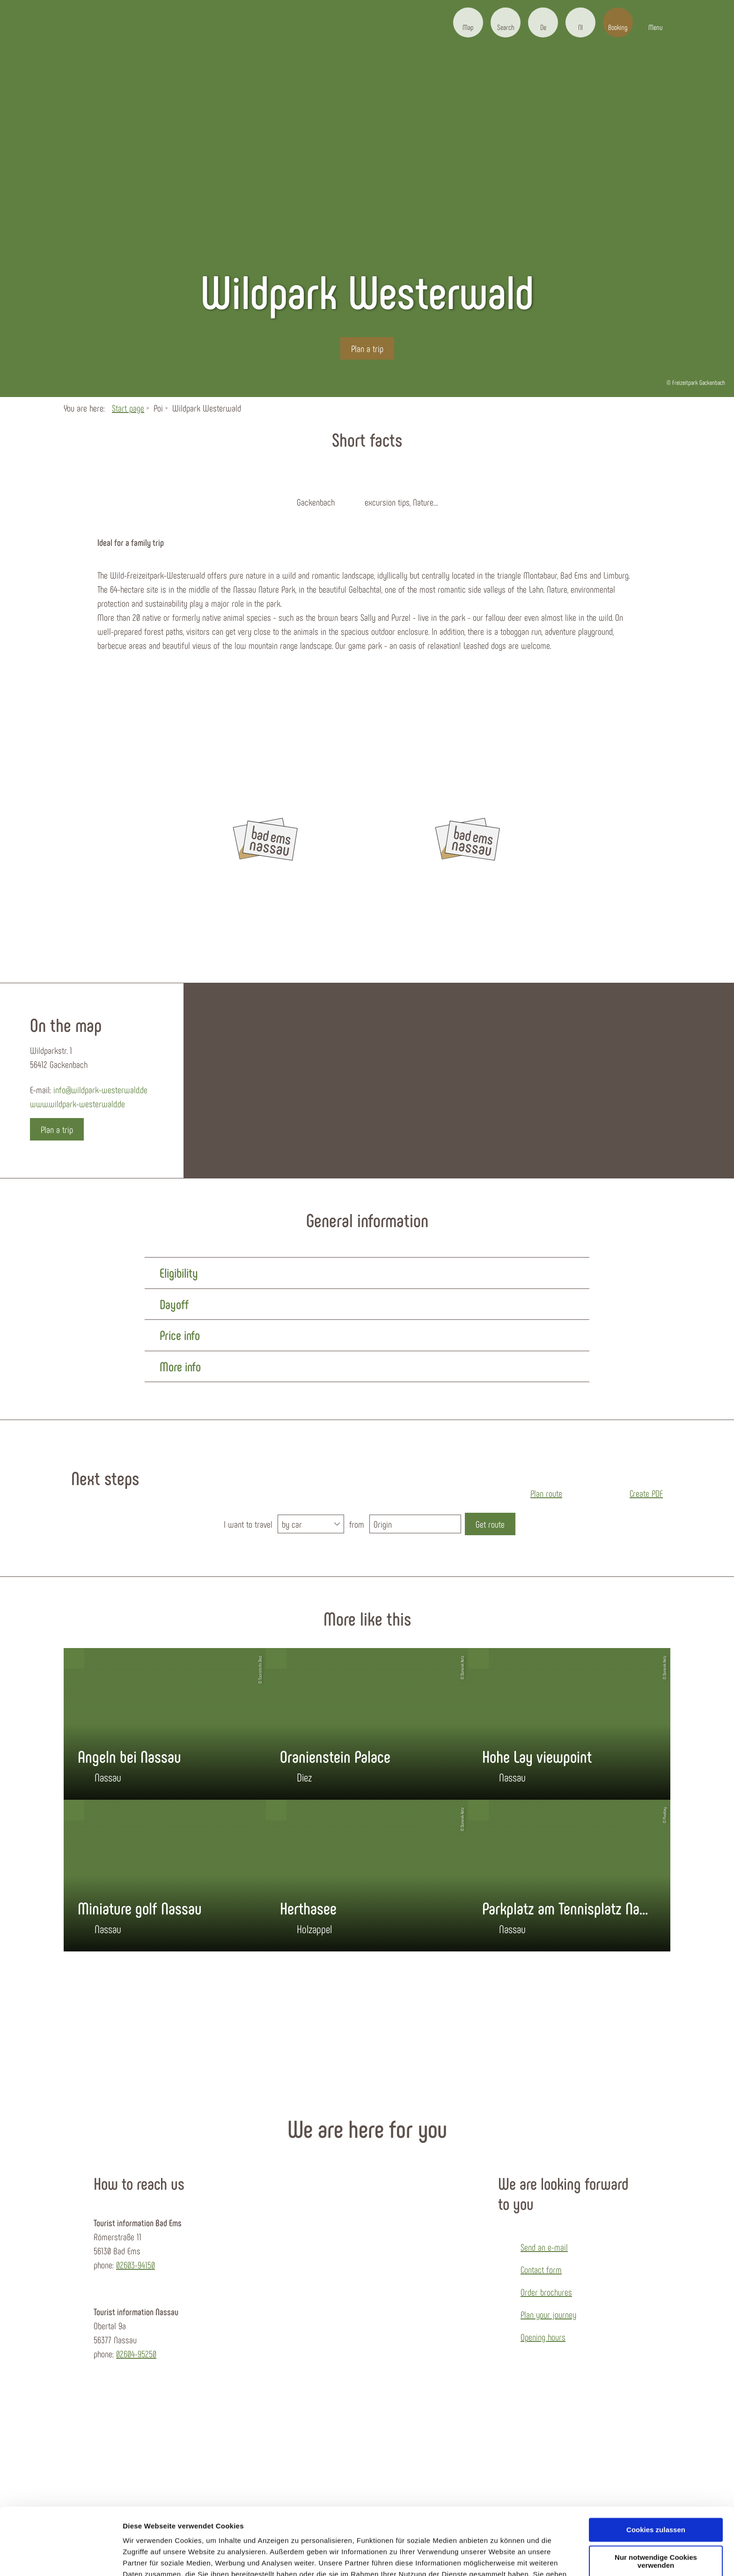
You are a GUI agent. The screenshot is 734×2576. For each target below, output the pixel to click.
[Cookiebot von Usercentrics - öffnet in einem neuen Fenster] (61, 2558)
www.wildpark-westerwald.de (77, 1103)
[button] (468, 22)
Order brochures (546, 2291)
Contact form (541, 2269)
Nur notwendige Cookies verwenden (656, 2508)
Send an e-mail (544, 2246)
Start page (128, 407)
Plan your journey (548, 2314)
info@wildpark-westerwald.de (100, 1089)
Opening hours (543, 2336)
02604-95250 (136, 2353)
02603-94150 (135, 2264)
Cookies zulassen (655, 2476)
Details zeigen (146, 2557)
